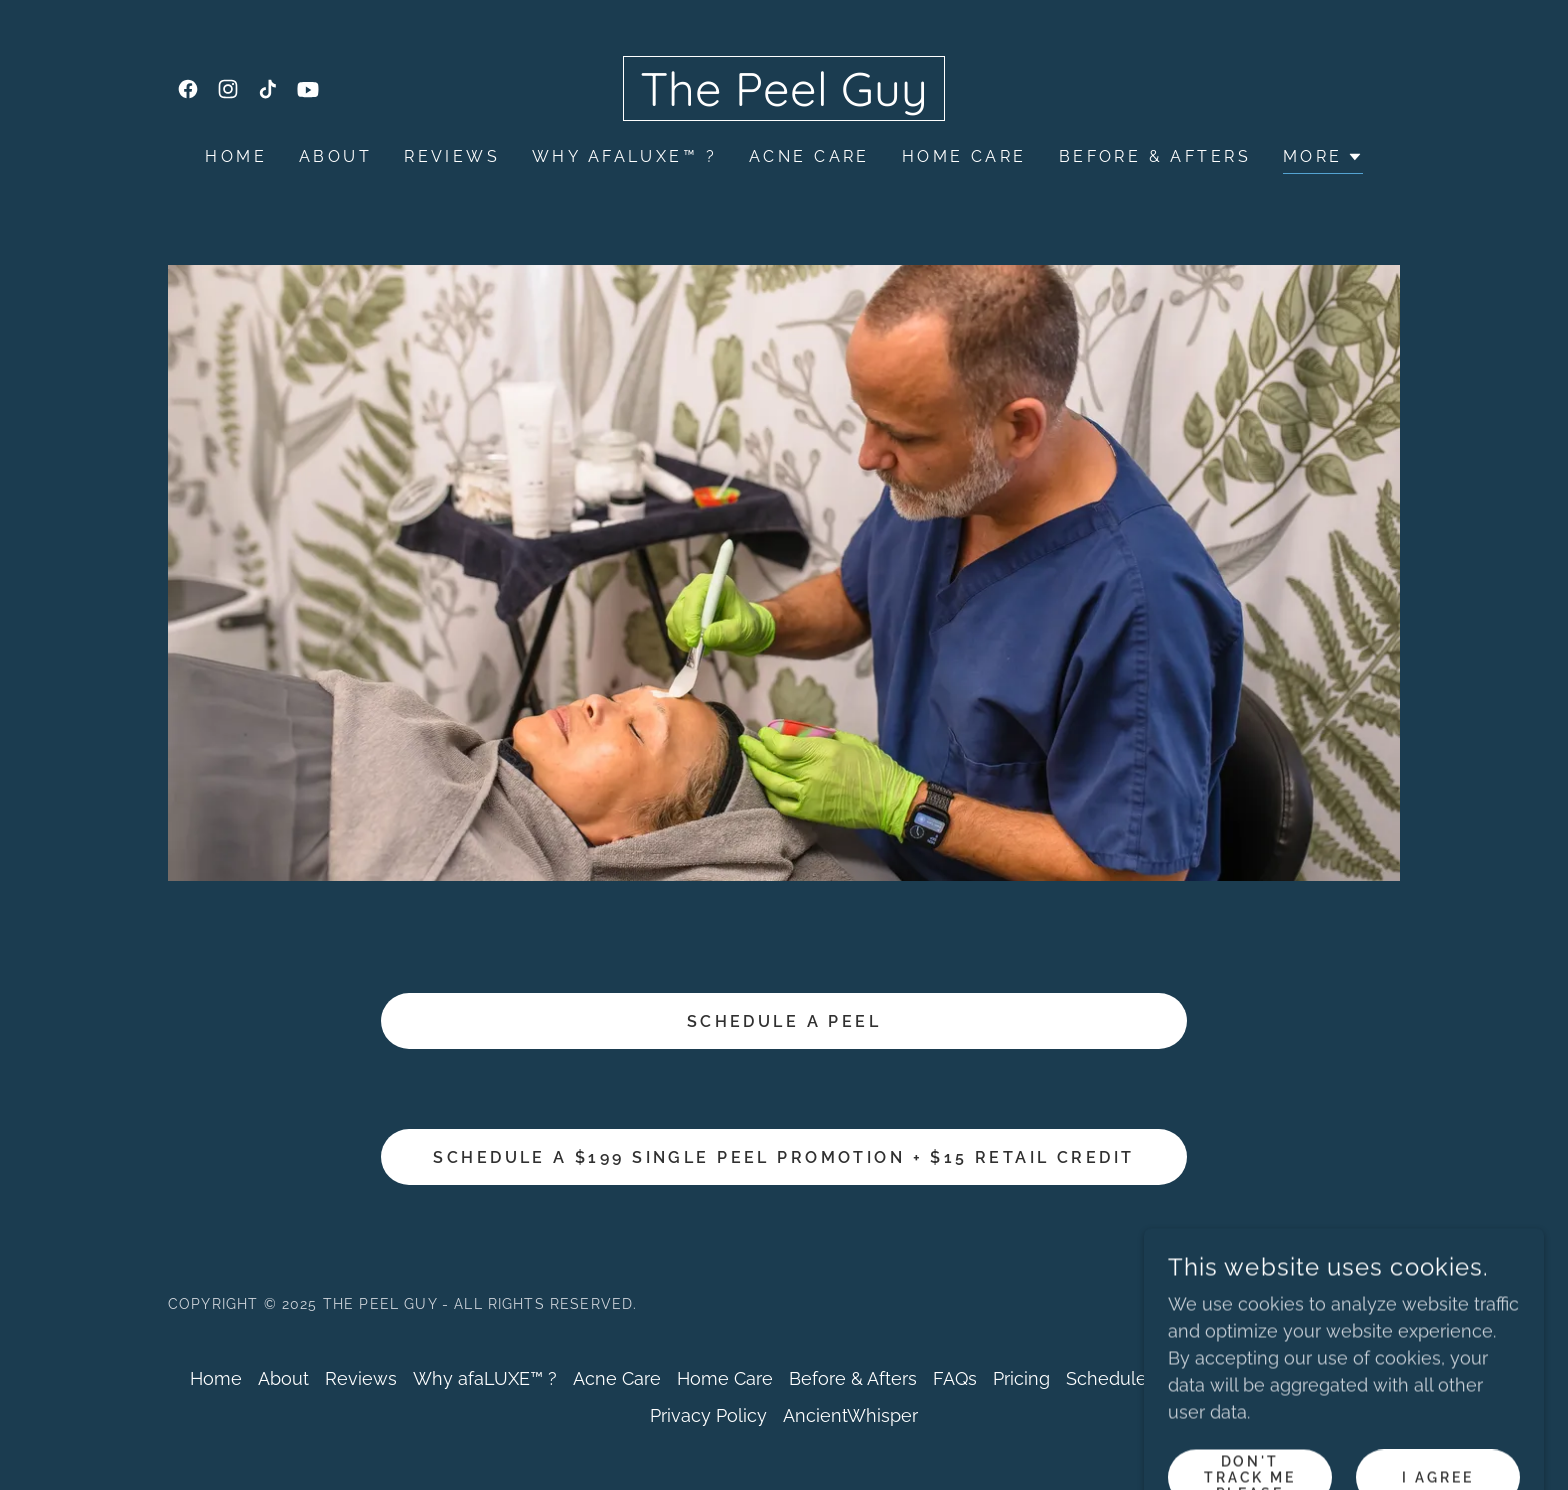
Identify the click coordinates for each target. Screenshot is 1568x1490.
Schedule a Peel (784, 1021)
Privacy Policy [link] (708, 1415)
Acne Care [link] (809, 156)
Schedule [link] (1106, 1378)
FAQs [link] (955, 1378)
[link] (188, 89)
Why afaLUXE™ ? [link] (624, 156)
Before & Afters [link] (1155, 156)
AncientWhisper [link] (850, 1415)
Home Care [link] (964, 156)
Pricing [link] (1021, 1378)
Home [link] (236, 156)
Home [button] (216, 1378)
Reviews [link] (452, 156)
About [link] (335, 156)
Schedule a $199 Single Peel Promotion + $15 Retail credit (783, 1157)
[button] (1323, 159)
